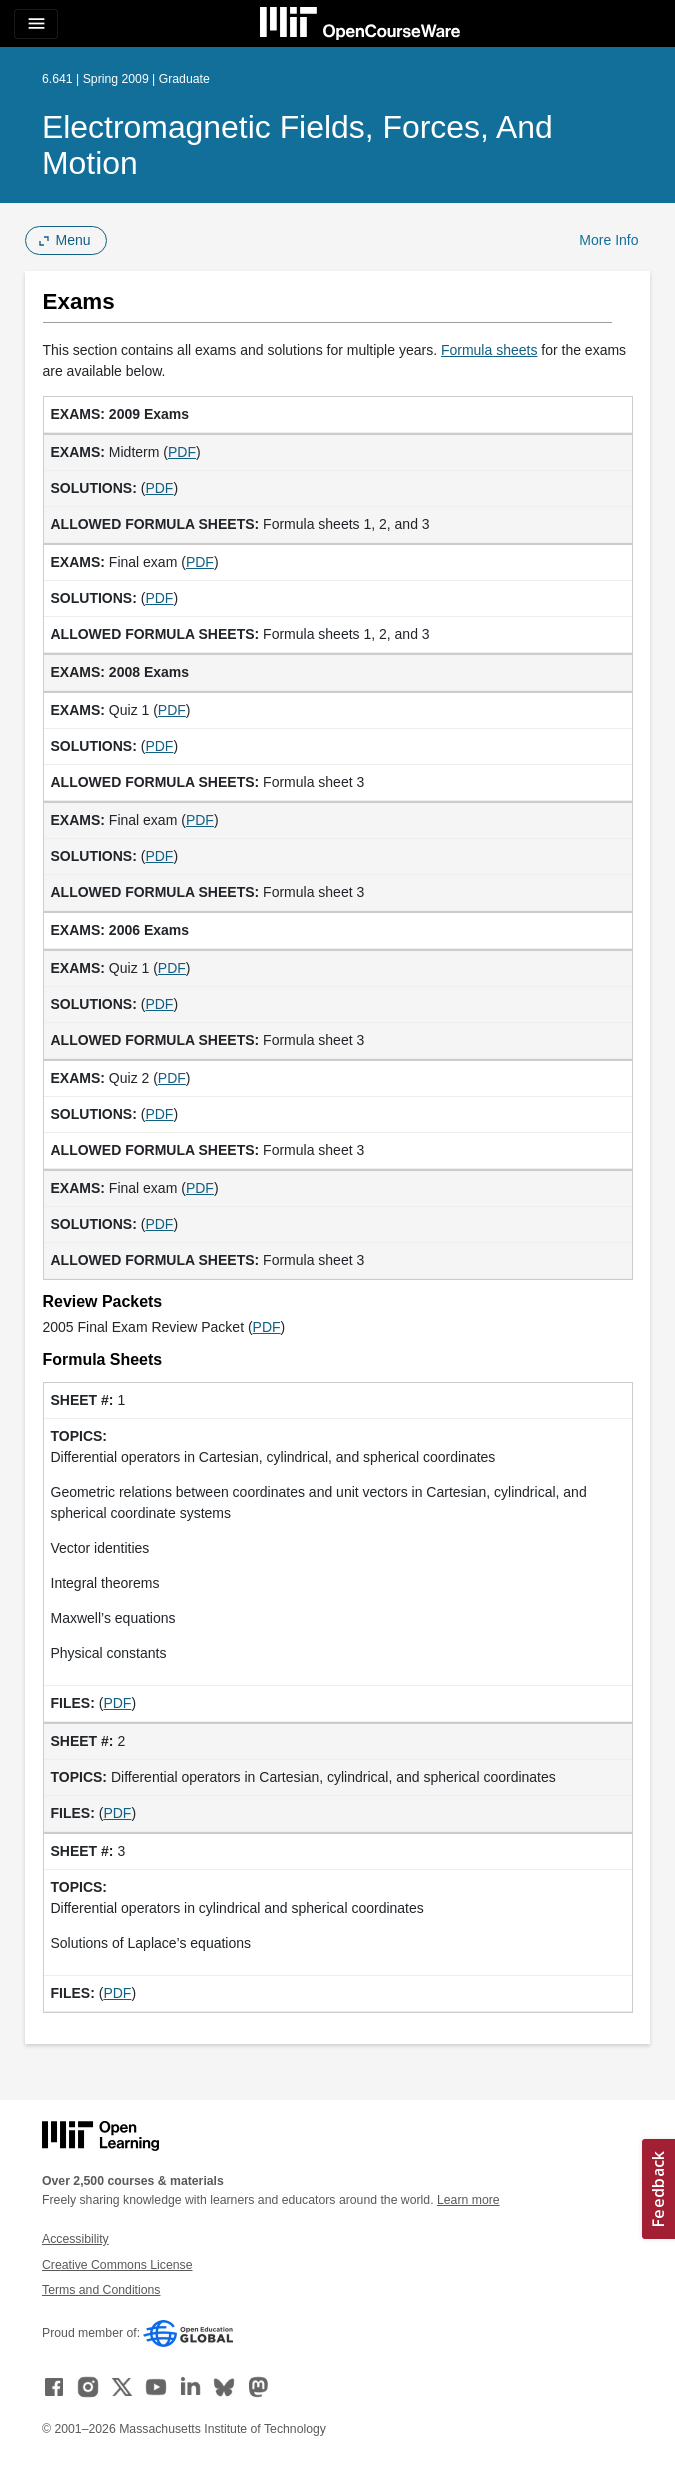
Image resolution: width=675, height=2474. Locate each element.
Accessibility (75, 2239)
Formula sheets (489, 350)
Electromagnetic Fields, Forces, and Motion (297, 145)
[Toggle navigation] (36, 24)
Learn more (468, 2200)
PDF (182, 452)
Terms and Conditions (101, 2290)
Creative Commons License (117, 2265)
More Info (608, 240)
